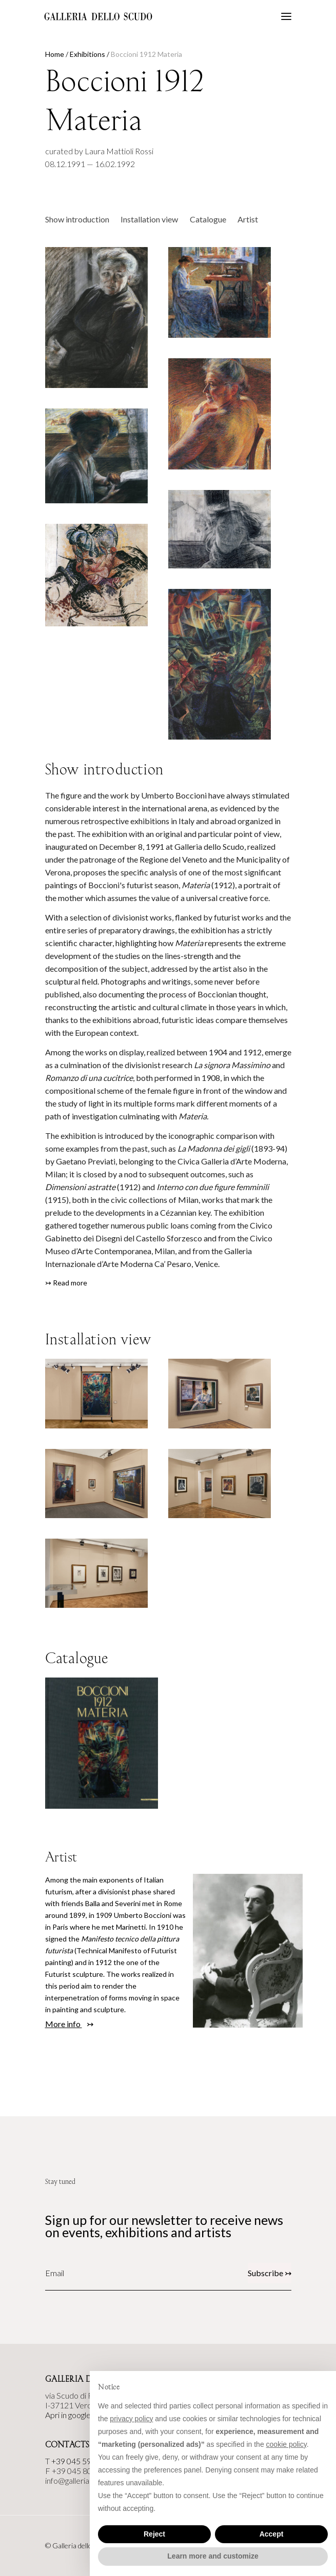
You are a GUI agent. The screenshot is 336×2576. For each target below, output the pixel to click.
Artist (248, 219)
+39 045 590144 (80, 2461)
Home (54, 54)
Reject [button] (154, 2534)
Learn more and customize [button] (212, 2556)
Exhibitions (87, 54)
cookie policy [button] (286, 2444)
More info (63, 2024)
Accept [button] (272, 2534)
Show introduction (77, 219)
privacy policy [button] (131, 2419)
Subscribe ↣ (269, 2273)
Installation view (149, 219)
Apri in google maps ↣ (82, 2415)
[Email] (90, 2273)
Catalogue (208, 219)
